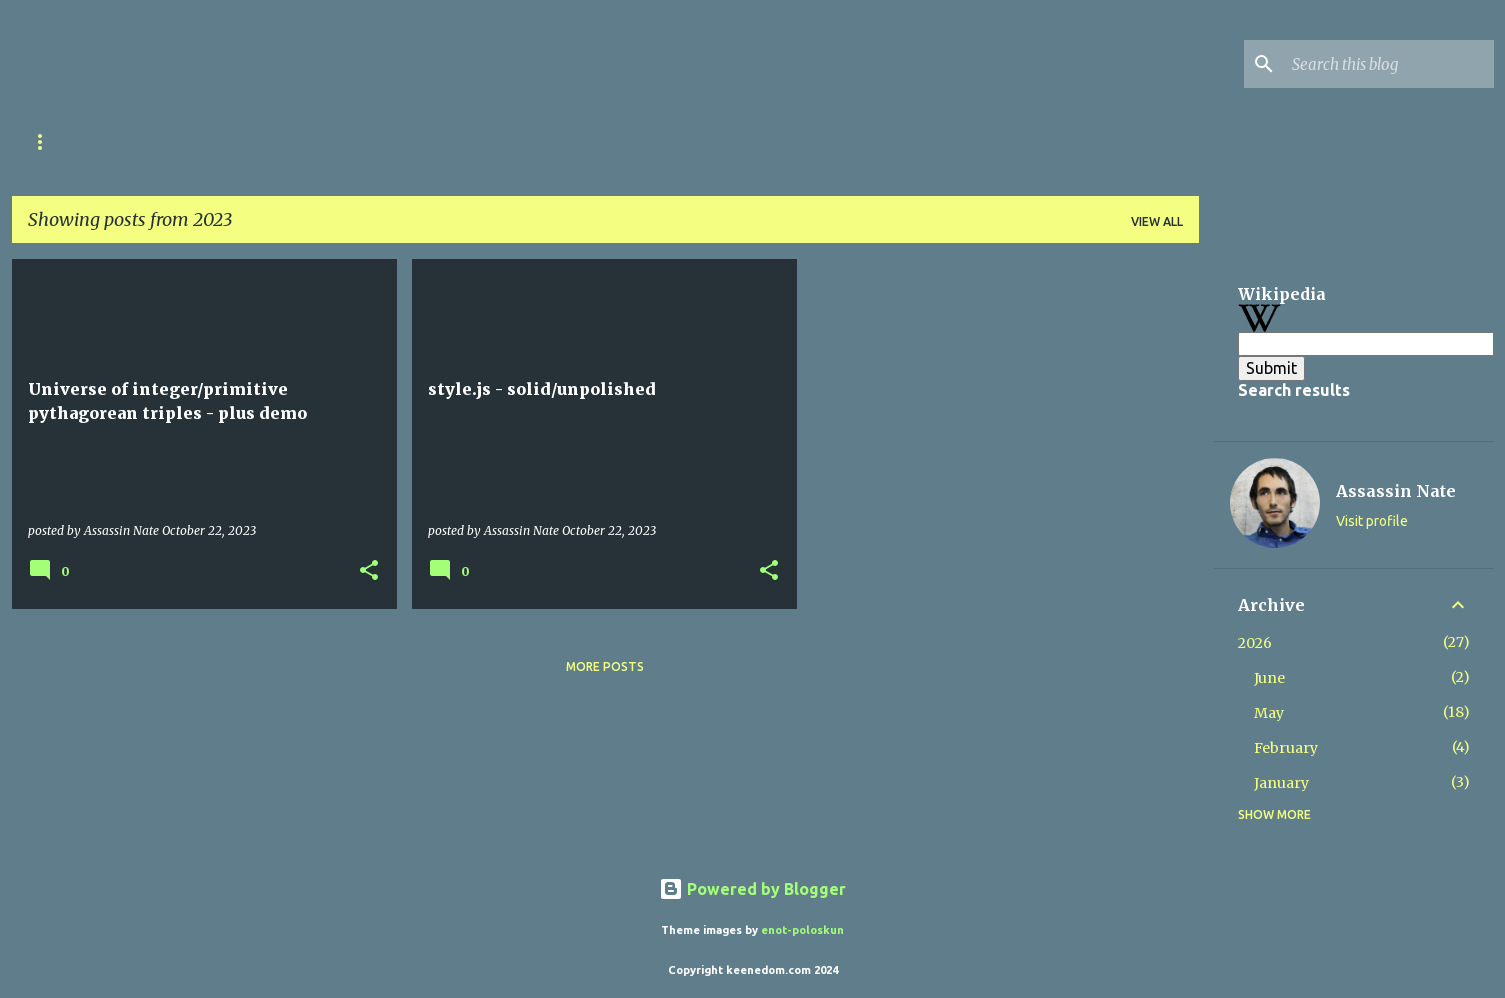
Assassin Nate (1396, 491)
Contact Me (623, 141)
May (1269, 713)
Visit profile (1372, 521)
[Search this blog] (1389, 64)
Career (134, 141)
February (1286, 748)
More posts (605, 666)
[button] (369, 571)
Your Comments (483, 141)
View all (1157, 221)
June (1269, 678)
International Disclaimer (293, 141)
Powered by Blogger (752, 889)
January (1281, 783)
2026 (1255, 643)
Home (47, 141)
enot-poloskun (802, 930)
